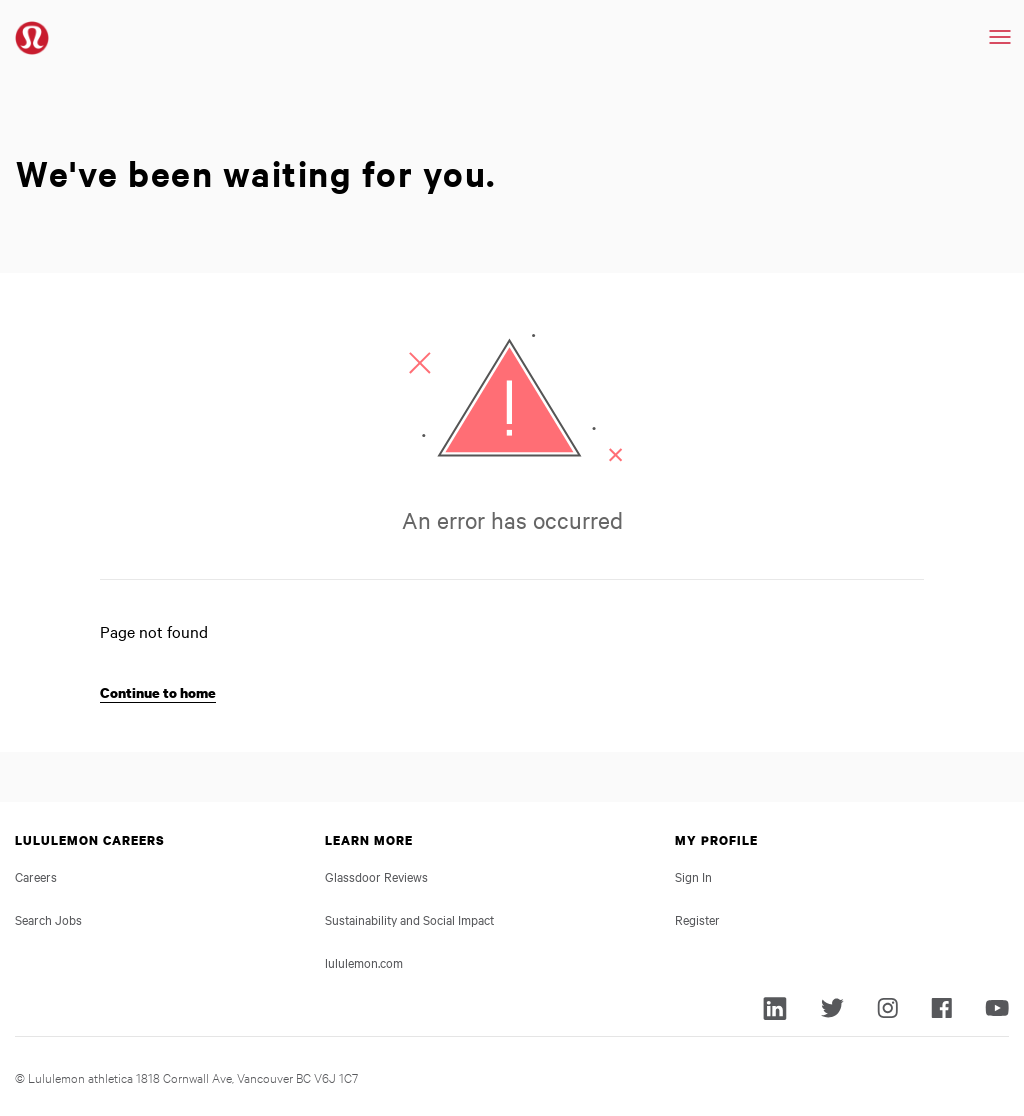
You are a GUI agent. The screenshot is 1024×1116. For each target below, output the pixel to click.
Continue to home (158, 692)
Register (697, 919)
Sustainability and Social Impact (409, 919)
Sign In (693, 876)
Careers (36, 876)
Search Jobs (48, 919)
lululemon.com (364, 962)
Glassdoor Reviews (376, 876)
